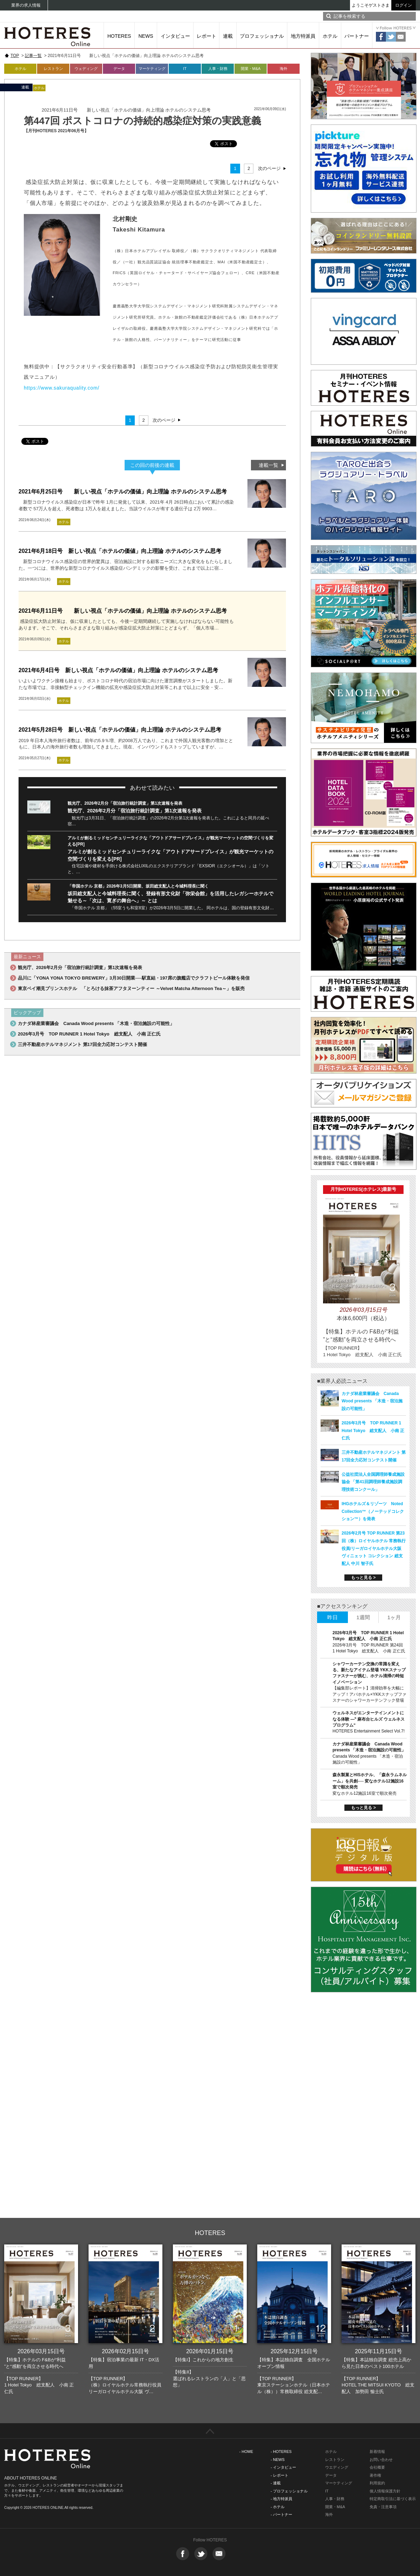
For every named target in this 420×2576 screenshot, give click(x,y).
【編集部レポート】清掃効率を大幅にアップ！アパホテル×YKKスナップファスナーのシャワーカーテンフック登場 (369, 1694)
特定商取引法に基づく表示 (393, 2499)
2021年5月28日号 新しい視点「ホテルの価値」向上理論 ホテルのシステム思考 (120, 730)
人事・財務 (217, 68)
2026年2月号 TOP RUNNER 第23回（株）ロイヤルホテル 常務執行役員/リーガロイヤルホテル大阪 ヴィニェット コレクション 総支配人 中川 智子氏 (374, 1548)
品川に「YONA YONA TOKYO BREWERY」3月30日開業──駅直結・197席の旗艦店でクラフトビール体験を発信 (134, 978)
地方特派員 (303, 36)
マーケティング (152, 68)
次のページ (269, 168)
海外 (283, 68)
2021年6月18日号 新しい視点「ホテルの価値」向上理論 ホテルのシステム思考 (120, 551)
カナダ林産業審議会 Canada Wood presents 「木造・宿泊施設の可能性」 (96, 1023)
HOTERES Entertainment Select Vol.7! (368, 1731)
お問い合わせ (381, 2459)
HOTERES (119, 36)
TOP (14, 55)
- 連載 (276, 2483)
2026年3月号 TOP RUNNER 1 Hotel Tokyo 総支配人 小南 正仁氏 (89, 1034)
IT (185, 68)
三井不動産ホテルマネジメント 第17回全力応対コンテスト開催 (82, 1044)
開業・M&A (251, 68)
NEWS (146, 36)
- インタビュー (283, 2467)
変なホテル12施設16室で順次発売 (364, 1793)
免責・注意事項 (383, 2507)
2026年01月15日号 (209, 2351)
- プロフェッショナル (289, 2491)
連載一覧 (268, 465)
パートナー (356, 36)
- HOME (246, 2451)
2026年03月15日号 (41, 2351)
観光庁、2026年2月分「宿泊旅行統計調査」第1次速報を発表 (125, 803)
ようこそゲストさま (371, 5)
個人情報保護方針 (385, 2491)
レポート (206, 36)
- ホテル (278, 2507)
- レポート (279, 2475)
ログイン (403, 5)
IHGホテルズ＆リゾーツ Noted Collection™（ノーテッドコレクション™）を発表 (373, 1511)
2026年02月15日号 (125, 2351)
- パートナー (281, 2514)
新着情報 (377, 2451)
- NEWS (278, 2459)
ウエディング (336, 2467)
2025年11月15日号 (378, 2351)
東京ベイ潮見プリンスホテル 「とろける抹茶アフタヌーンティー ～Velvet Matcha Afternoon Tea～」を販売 (131, 988)
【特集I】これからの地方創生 (203, 2359)
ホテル (330, 36)
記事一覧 (33, 55)
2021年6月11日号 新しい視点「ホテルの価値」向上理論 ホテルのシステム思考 (123, 611)
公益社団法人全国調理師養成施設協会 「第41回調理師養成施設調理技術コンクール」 (373, 1482)
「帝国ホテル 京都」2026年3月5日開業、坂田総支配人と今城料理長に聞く (138, 886)
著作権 (375, 2475)
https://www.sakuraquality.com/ (61, 388)
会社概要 (377, 2467)
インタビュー (175, 36)
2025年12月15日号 (294, 2351)
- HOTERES (281, 2451)
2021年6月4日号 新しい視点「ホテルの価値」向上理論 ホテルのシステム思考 (118, 670)
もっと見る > (363, 1577)
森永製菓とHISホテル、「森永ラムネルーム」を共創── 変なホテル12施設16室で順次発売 (369, 1780)
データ (119, 68)
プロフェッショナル (262, 36)
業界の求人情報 (26, 5)
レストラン (53, 68)
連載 (228, 36)
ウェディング (86, 68)
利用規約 (377, 2483)
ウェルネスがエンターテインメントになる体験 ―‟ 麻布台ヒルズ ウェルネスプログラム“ (368, 1719)
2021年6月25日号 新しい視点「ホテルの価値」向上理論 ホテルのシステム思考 (123, 491)
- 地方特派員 (281, 2499)
